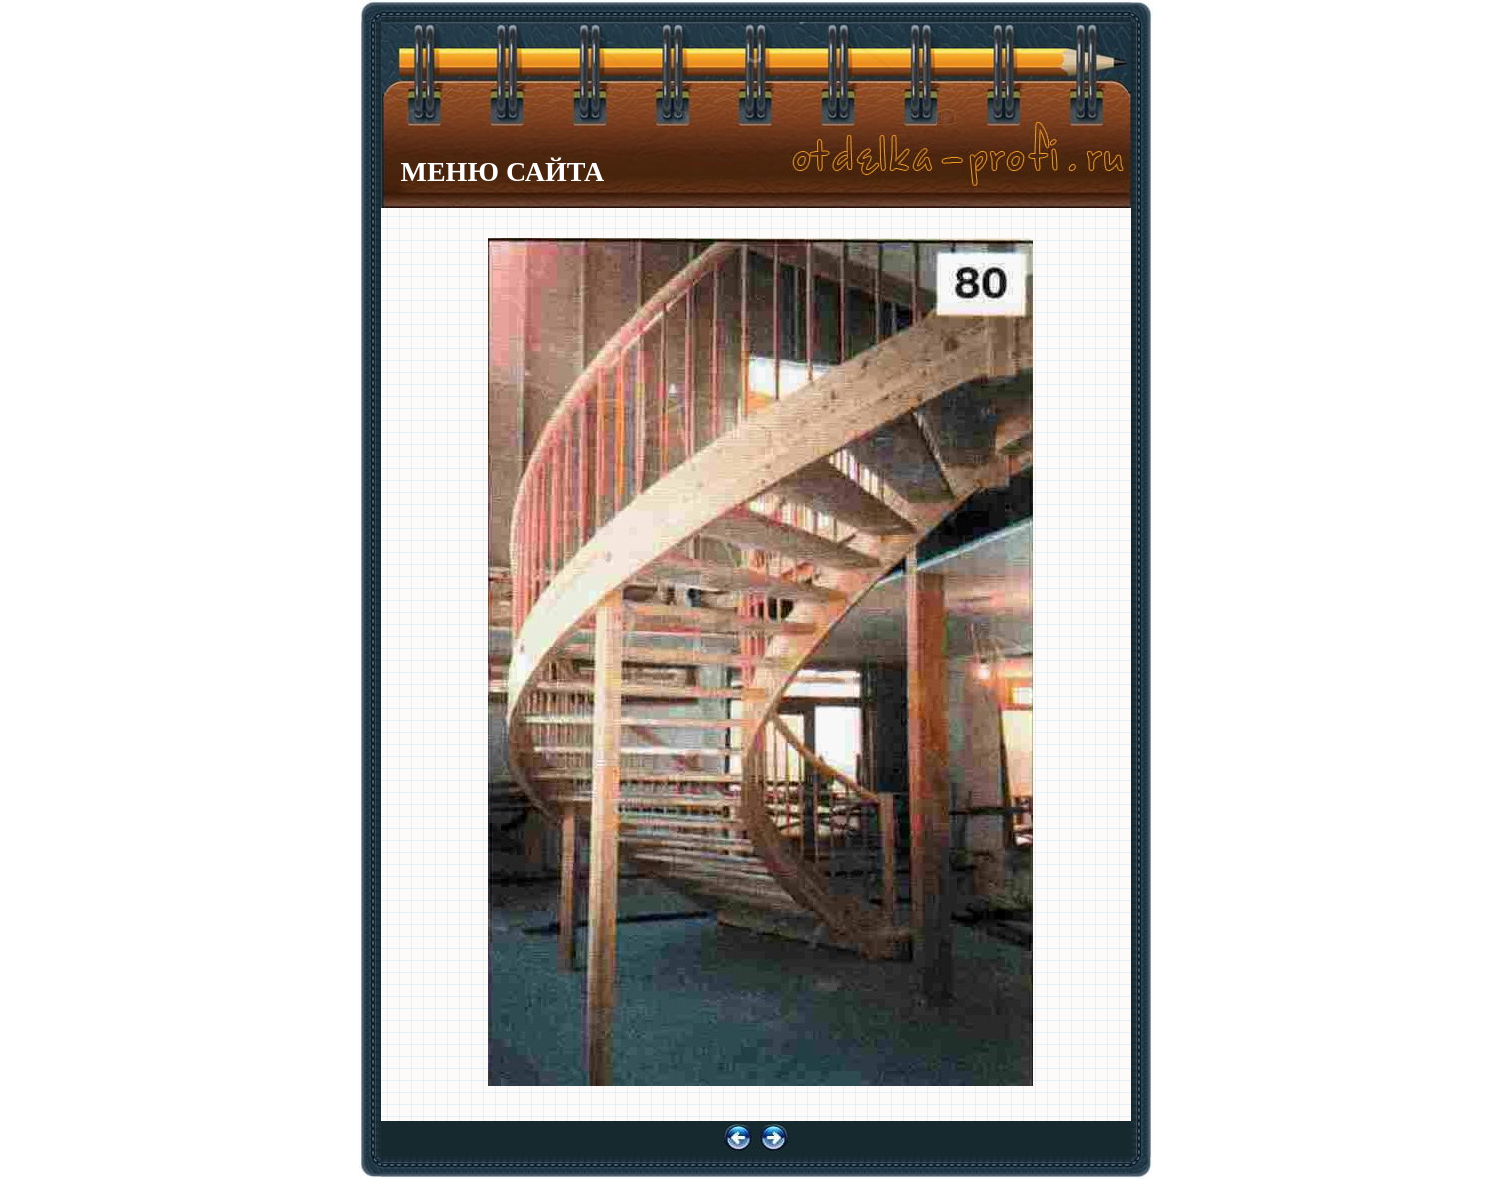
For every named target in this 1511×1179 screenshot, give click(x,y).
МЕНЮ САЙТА (503, 171)
